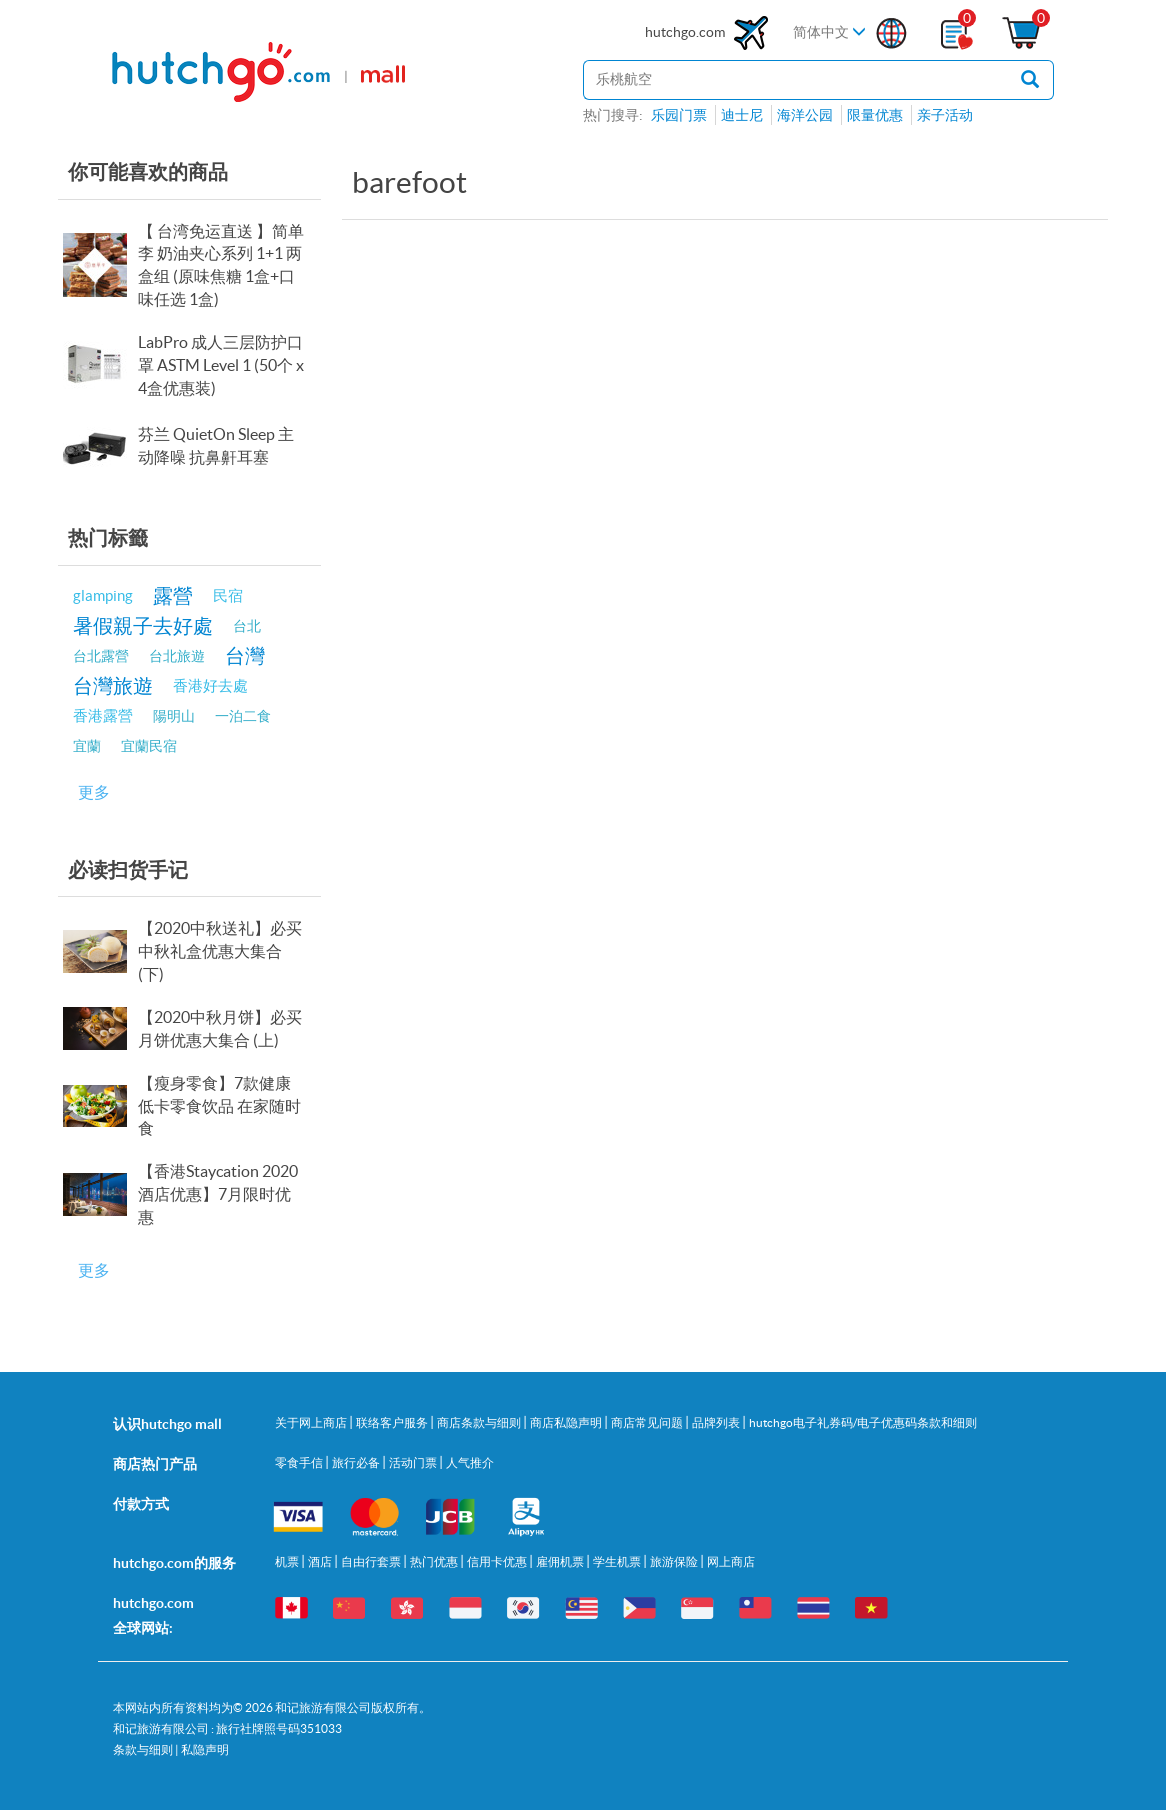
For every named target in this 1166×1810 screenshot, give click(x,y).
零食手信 (300, 1462)
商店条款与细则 (480, 1422)
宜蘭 (87, 746)
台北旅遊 (177, 656)
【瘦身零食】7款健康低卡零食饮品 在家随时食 (219, 1106)
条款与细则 (143, 1749)
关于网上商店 (312, 1422)
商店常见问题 (648, 1422)
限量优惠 (875, 115)
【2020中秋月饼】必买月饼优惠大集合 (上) (220, 1028)
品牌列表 (717, 1422)
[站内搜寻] (795, 80)
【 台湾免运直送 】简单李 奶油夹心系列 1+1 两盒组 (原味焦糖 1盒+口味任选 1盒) (221, 265)
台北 (247, 626)
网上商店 (731, 1561)
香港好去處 (210, 685)
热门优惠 (435, 1561)
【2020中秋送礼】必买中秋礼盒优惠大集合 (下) (220, 951)
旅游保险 (675, 1561)
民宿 (228, 595)
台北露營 (101, 656)
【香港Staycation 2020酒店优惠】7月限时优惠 (218, 1194)
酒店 (321, 1561)
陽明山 (174, 716)
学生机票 (618, 1561)
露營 (173, 595)
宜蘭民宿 (149, 746)
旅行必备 (357, 1462)
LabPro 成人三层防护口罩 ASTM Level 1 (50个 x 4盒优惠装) (221, 365)
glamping (103, 595)
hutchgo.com (709, 33)
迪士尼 (742, 115)
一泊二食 (243, 716)
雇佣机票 (561, 1561)
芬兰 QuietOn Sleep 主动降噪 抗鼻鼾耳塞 (216, 445)
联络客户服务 (393, 1422)
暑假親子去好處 (143, 625)
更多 (94, 792)
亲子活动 (945, 115)
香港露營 (103, 715)
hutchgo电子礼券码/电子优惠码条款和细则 (863, 1422)
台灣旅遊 (113, 685)
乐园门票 (679, 115)
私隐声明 (205, 1749)
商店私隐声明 (567, 1422)
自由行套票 (372, 1561)
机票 (288, 1561)
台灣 (245, 655)
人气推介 (470, 1462)
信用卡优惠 (498, 1561)
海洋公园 (805, 115)
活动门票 (414, 1462)
